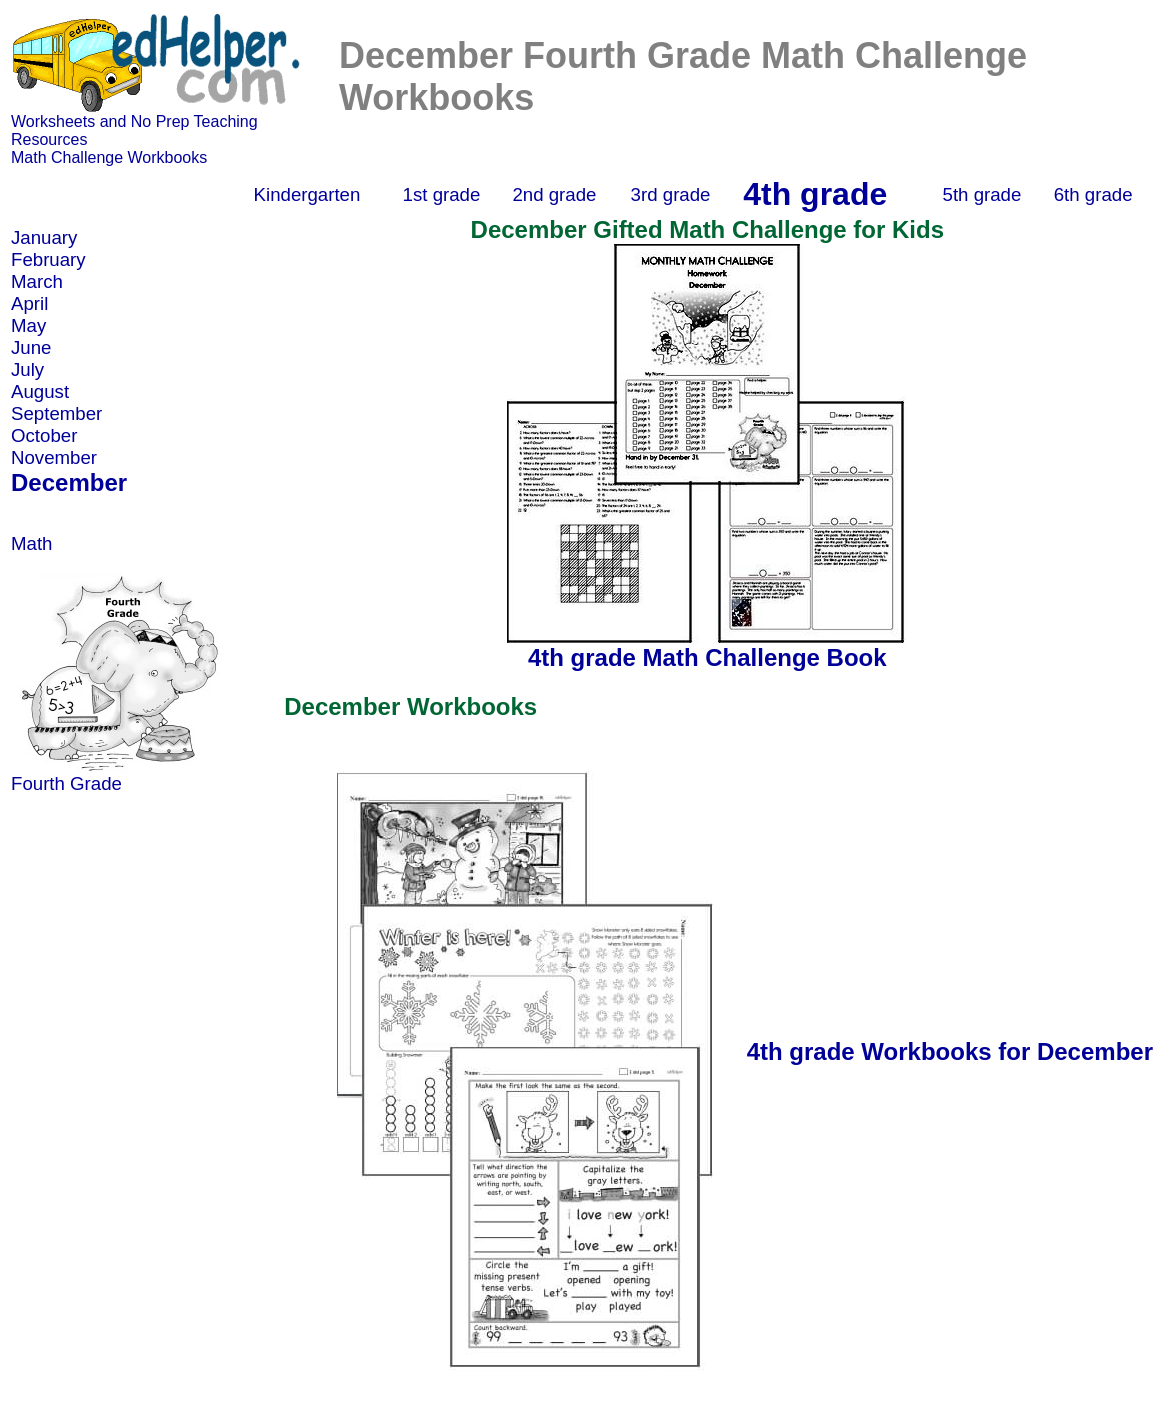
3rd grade (671, 194)
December (69, 482)
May (28, 325)
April (29, 303)
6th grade (1093, 194)
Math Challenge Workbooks (109, 157)
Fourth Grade (66, 783)
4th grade (815, 194)
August (40, 391)
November (54, 457)
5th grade (982, 194)
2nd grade (554, 194)
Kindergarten (307, 194)
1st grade (442, 194)
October (44, 435)
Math (31, 543)
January (44, 237)
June (31, 347)
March (37, 281)
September (56, 413)
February (48, 259)
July (27, 369)
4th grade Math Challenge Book (707, 657)
